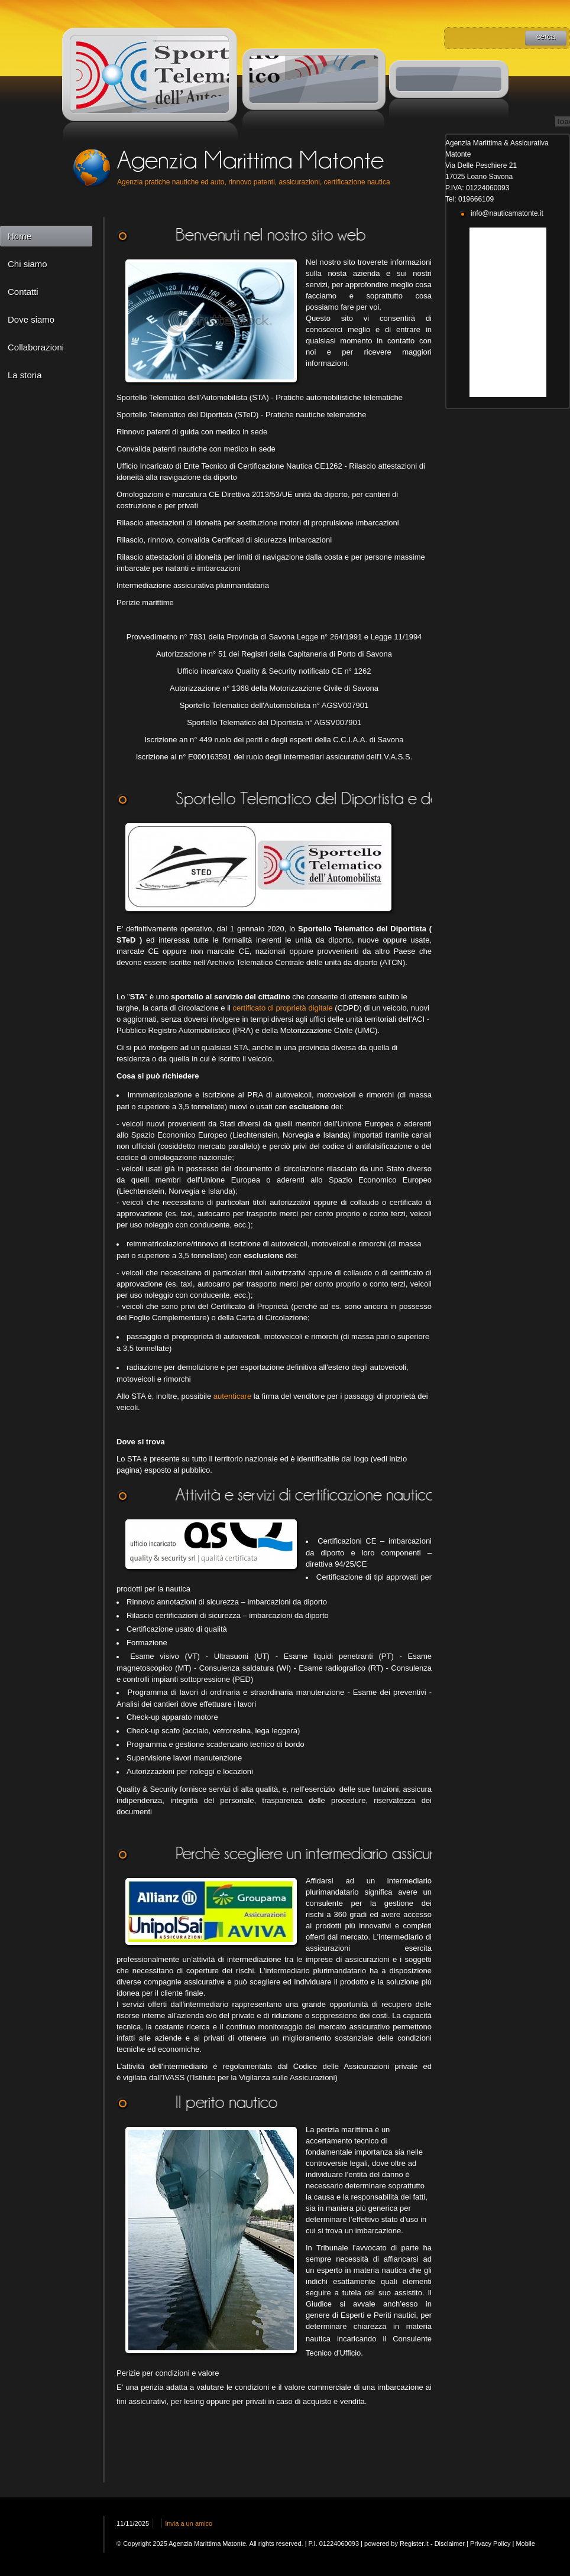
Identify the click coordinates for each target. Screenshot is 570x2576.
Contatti (23, 292)
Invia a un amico (188, 2523)
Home (19, 236)
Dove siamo (31, 319)
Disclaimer (450, 2543)
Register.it (414, 2543)
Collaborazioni (36, 347)
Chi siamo (27, 264)
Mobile (525, 2543)
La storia (25, 375)
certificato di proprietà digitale (284, 1007)
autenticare (232, 1396)
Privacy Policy (490, 2543)
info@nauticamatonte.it (507, 213)
